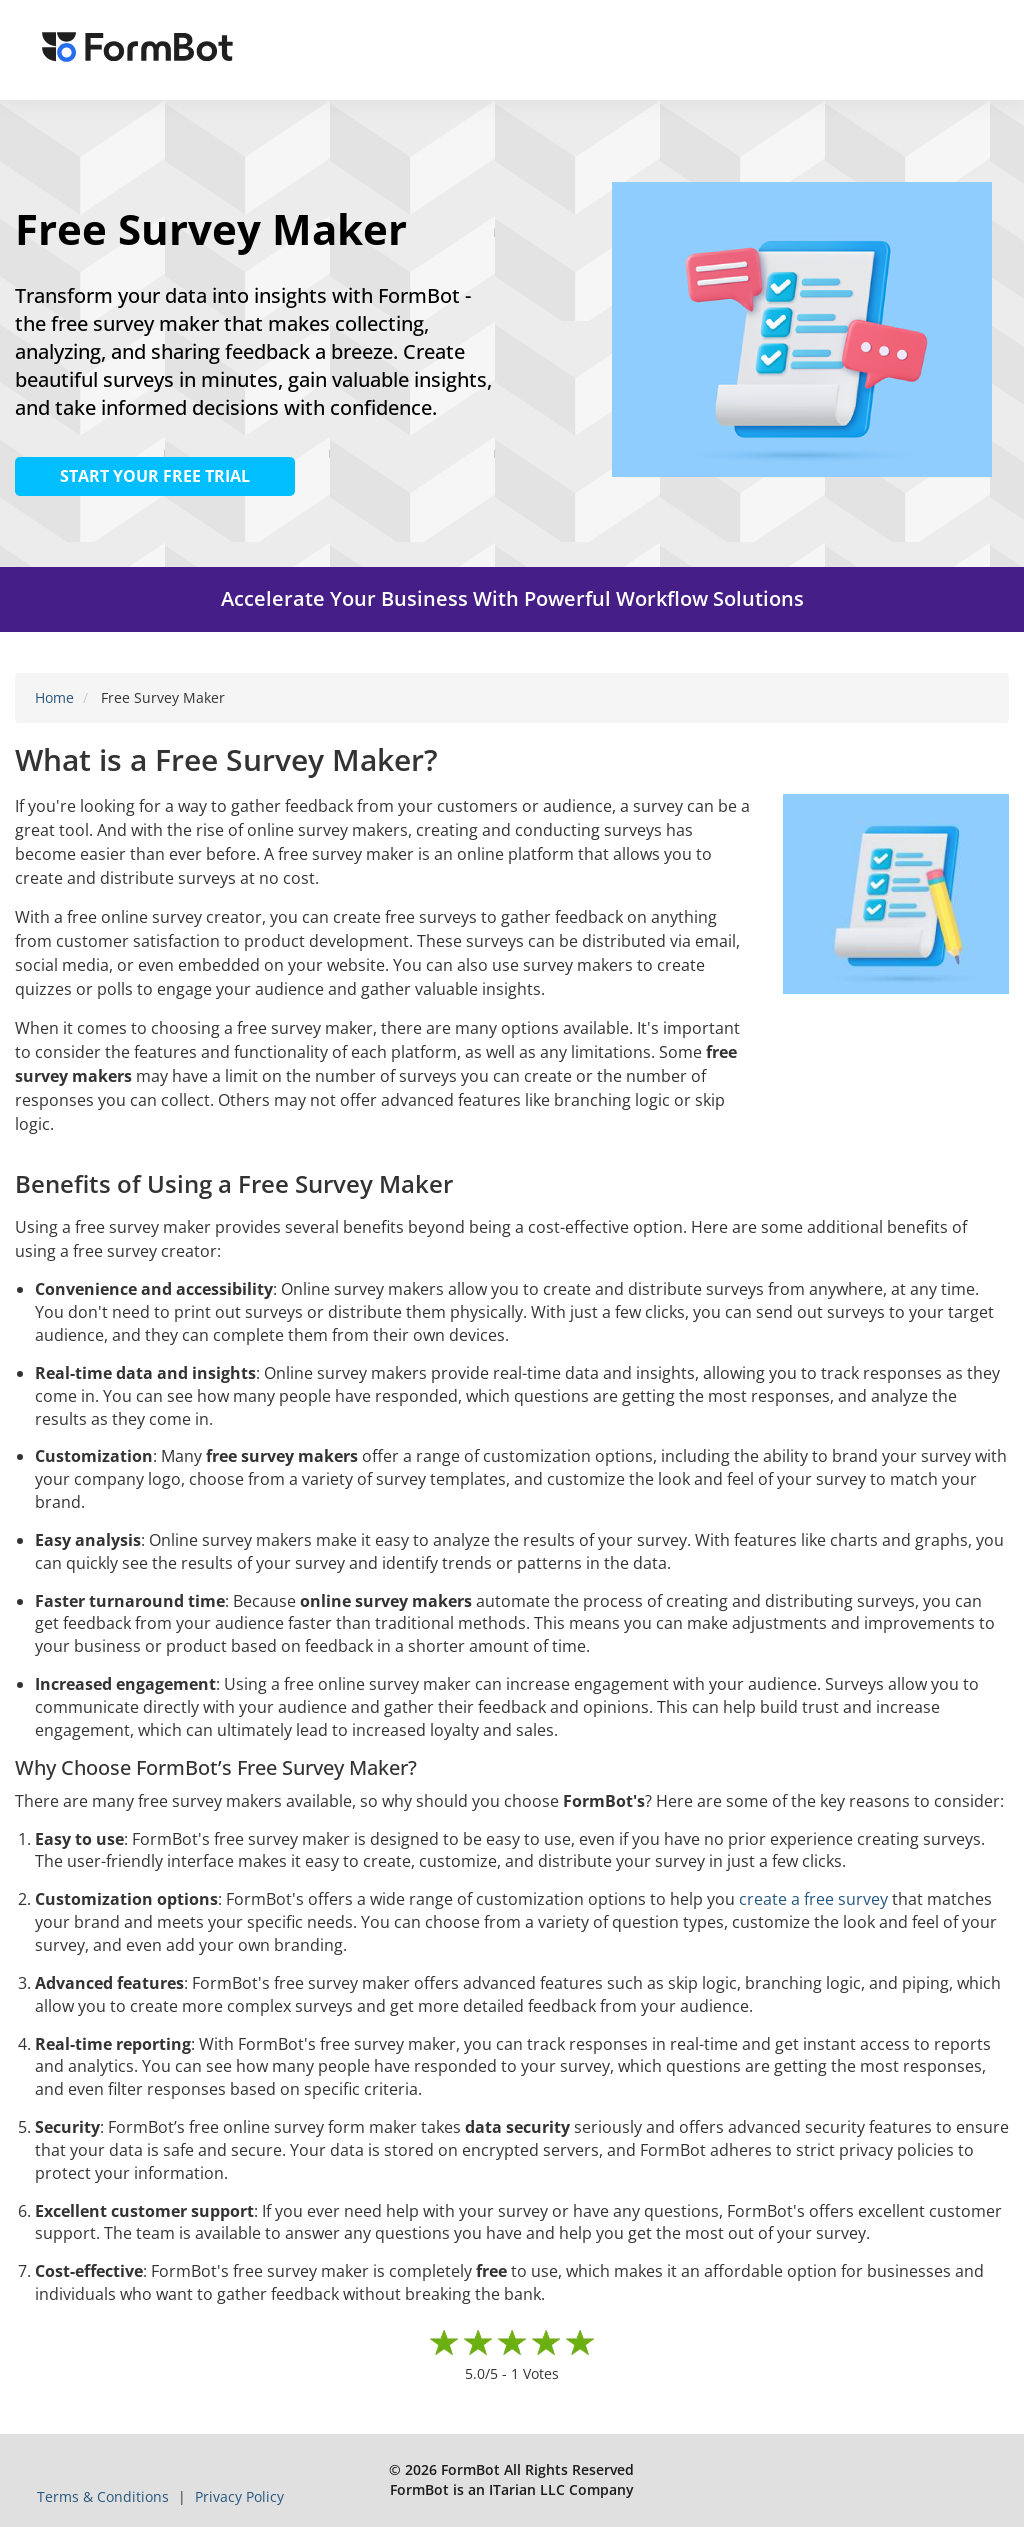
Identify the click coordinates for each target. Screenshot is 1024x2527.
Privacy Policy (239, 2496)
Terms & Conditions (105, 2496)
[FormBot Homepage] (137, 50)
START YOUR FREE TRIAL (155, 476)
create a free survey (813, 1899)
